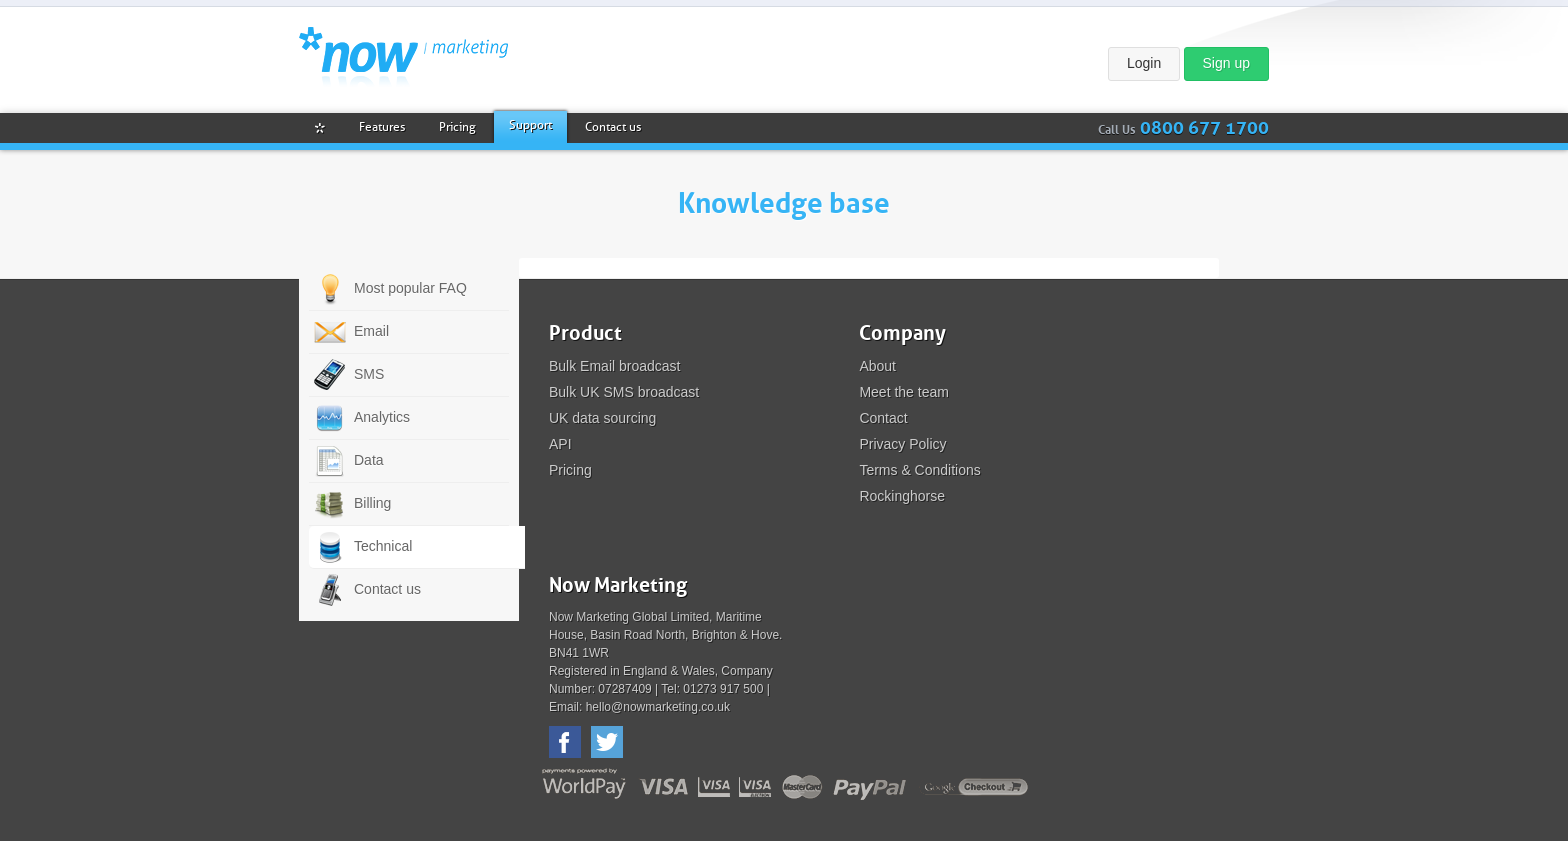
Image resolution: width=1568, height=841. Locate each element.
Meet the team (904, 392)
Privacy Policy (902, 444)
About (877, 366)
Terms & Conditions (919, 470)
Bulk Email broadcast (615, 366)
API (560, 444)
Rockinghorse (902, 496)
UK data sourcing (602, 418)
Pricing (570, 470)
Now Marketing (403, 57)
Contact (883, 418)
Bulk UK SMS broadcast (624, 392)
